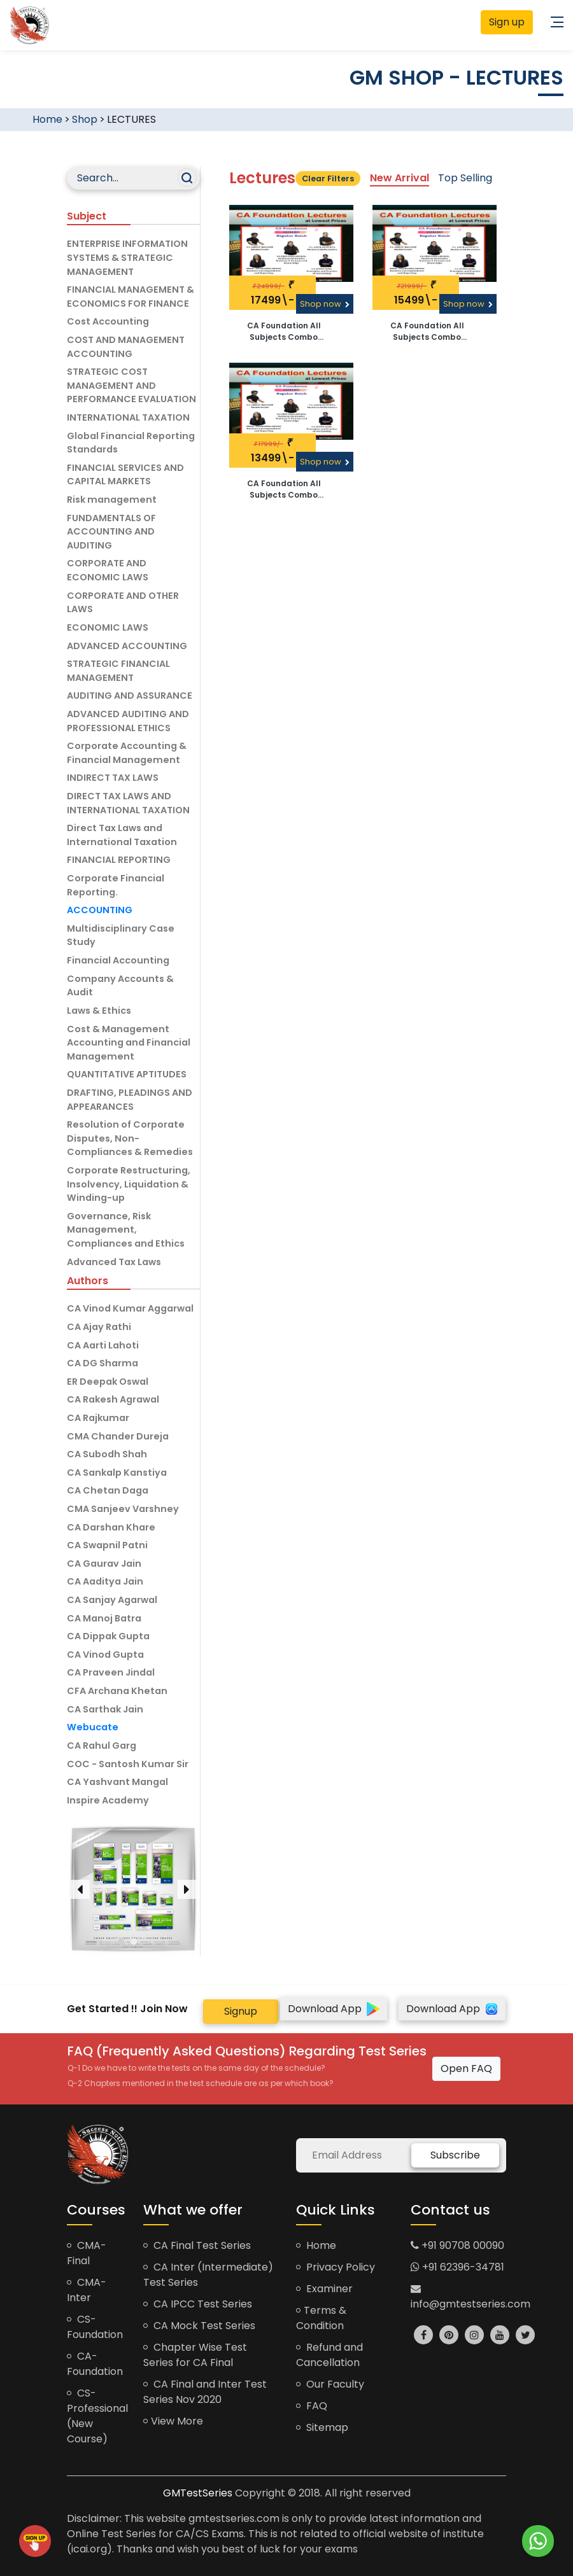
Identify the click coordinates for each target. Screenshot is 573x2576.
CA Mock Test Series (199, 2325)
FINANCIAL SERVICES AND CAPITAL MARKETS (125, 474)
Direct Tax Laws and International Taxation (122, 835)
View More (173, 2421)
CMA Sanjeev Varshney (123, 1508)
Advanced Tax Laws (114, 1262)
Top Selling (465, 178)
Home (47, 119)
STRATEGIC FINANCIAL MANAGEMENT (118, 670)
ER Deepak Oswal (107, 1381)
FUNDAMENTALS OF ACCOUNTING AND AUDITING (111, 532)
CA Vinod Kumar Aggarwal (130, 1308)
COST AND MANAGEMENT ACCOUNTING (126, 346)
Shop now (325, 304)
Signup (240, 2011)
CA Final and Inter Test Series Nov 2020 (205, 2392)
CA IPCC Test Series (197, 2304)
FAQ (311, 2405)
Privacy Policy (335, 2267)
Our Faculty (330, 2384)
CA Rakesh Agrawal (113, 1399)
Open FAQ (466, 2068)
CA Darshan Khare (111, 1527)
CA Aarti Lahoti (103, 1345)
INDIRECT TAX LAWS (113, 777)
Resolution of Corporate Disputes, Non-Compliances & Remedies (130, 1138)
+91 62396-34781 (457, 2267)
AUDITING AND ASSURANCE (129, 695)
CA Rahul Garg (101, 1745)
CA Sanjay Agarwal (112, 1599)
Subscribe (455, 2155)
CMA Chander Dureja (118, 1436)
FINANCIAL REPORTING (119, 859)
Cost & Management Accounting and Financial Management (128, 1043)
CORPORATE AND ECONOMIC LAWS (107, 570)
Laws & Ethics (99, 1010)
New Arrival (399, 178)
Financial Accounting (118, 960)
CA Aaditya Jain (105, 1581)
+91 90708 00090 (457, 2245)
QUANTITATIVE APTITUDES (127, 1074)
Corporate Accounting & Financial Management (127, 752)
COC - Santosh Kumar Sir (127, 1764)
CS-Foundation (95, 2327)
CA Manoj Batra (104, 1618)
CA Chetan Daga (107, 1490)
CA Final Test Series (197, 2245)
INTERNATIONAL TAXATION (128, 417)
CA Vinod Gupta (105, 1654)
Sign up (507, 22)
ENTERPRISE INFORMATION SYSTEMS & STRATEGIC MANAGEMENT (127, 257)
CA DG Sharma (102, 1363)
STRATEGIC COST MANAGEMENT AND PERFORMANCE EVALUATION (131, 385)
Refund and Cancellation (329, 2355)
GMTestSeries (197, 2493)
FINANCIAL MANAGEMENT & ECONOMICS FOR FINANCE (130, 296)
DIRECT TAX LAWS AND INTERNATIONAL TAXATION (128, 803)
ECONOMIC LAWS (107, 627)
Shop (84, 119)
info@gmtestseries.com (470, 2297)
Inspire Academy (108, 1800)
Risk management (112, 499)
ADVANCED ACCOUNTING (127, 646)
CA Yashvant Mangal (117, 1781)
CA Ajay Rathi (99, 1326)
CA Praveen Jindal (111, 1672)
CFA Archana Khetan (117, 1690)
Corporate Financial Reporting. (115, 885)
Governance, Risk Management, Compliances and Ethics (126, 1230)
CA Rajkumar (98, 1417)
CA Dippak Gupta (108, 1636)
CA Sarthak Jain (105, 1709)
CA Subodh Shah (107, 1454)
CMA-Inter (86, 2290)
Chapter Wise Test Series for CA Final (195, 2355)
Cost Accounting (108, 321)
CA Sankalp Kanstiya (117, 1472)
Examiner (324, 2288)
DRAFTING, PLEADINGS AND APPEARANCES (129, 1099)
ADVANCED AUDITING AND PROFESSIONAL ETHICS (128, 721)
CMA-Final (86, 2253)
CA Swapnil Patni (107, 1545)
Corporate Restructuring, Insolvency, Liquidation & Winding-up (128, 1184)
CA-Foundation (95, 2364)
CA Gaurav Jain (104, 1563)
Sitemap (322, 2427)
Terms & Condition (321, 2318)
